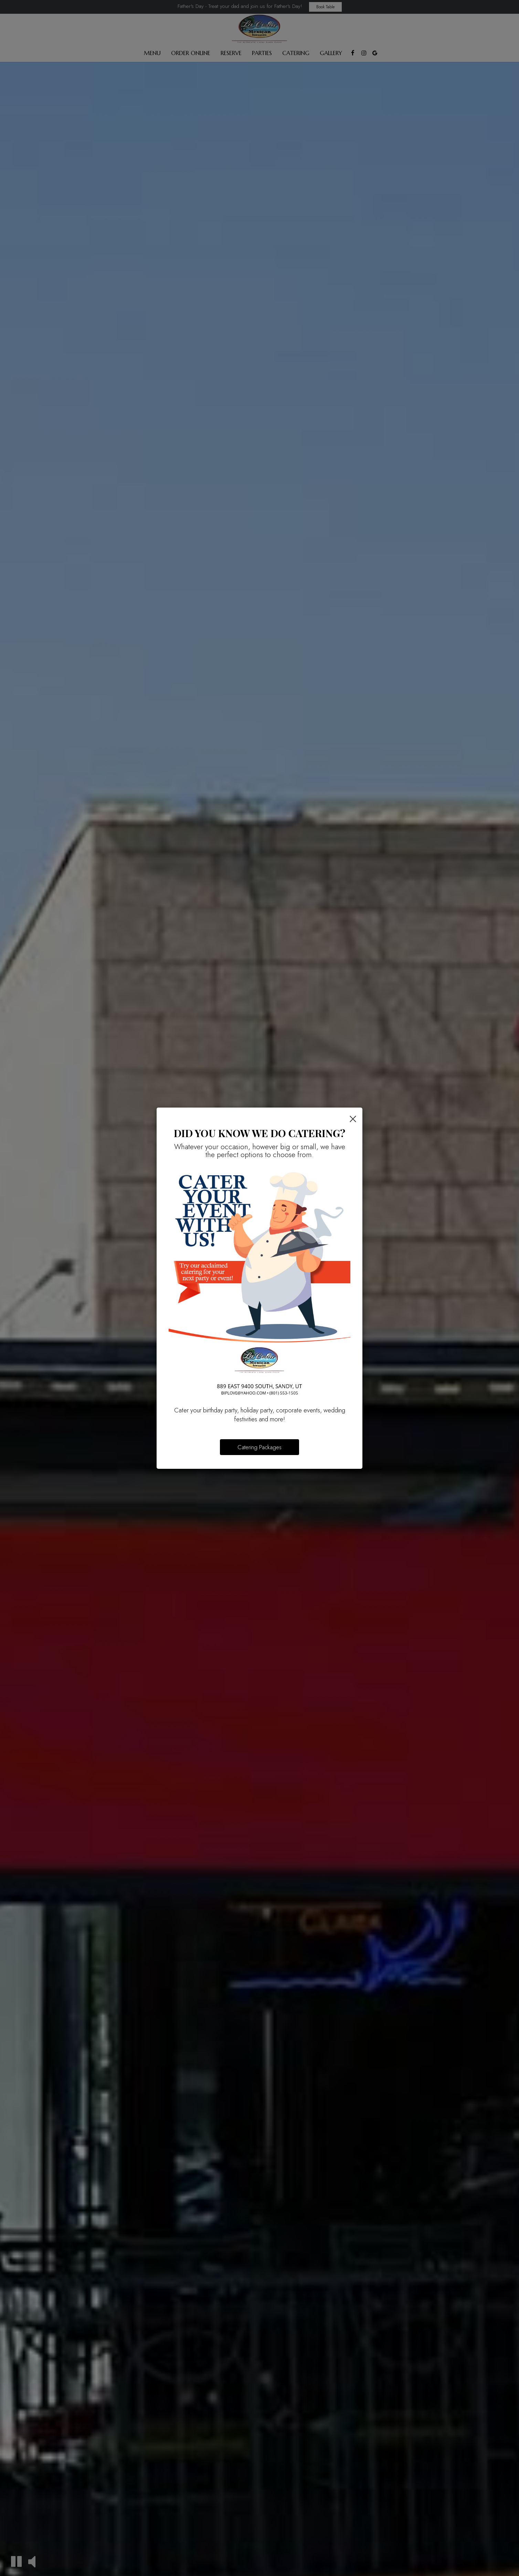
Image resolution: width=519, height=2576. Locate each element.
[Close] (353, 1118)
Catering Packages (259, 1447)
